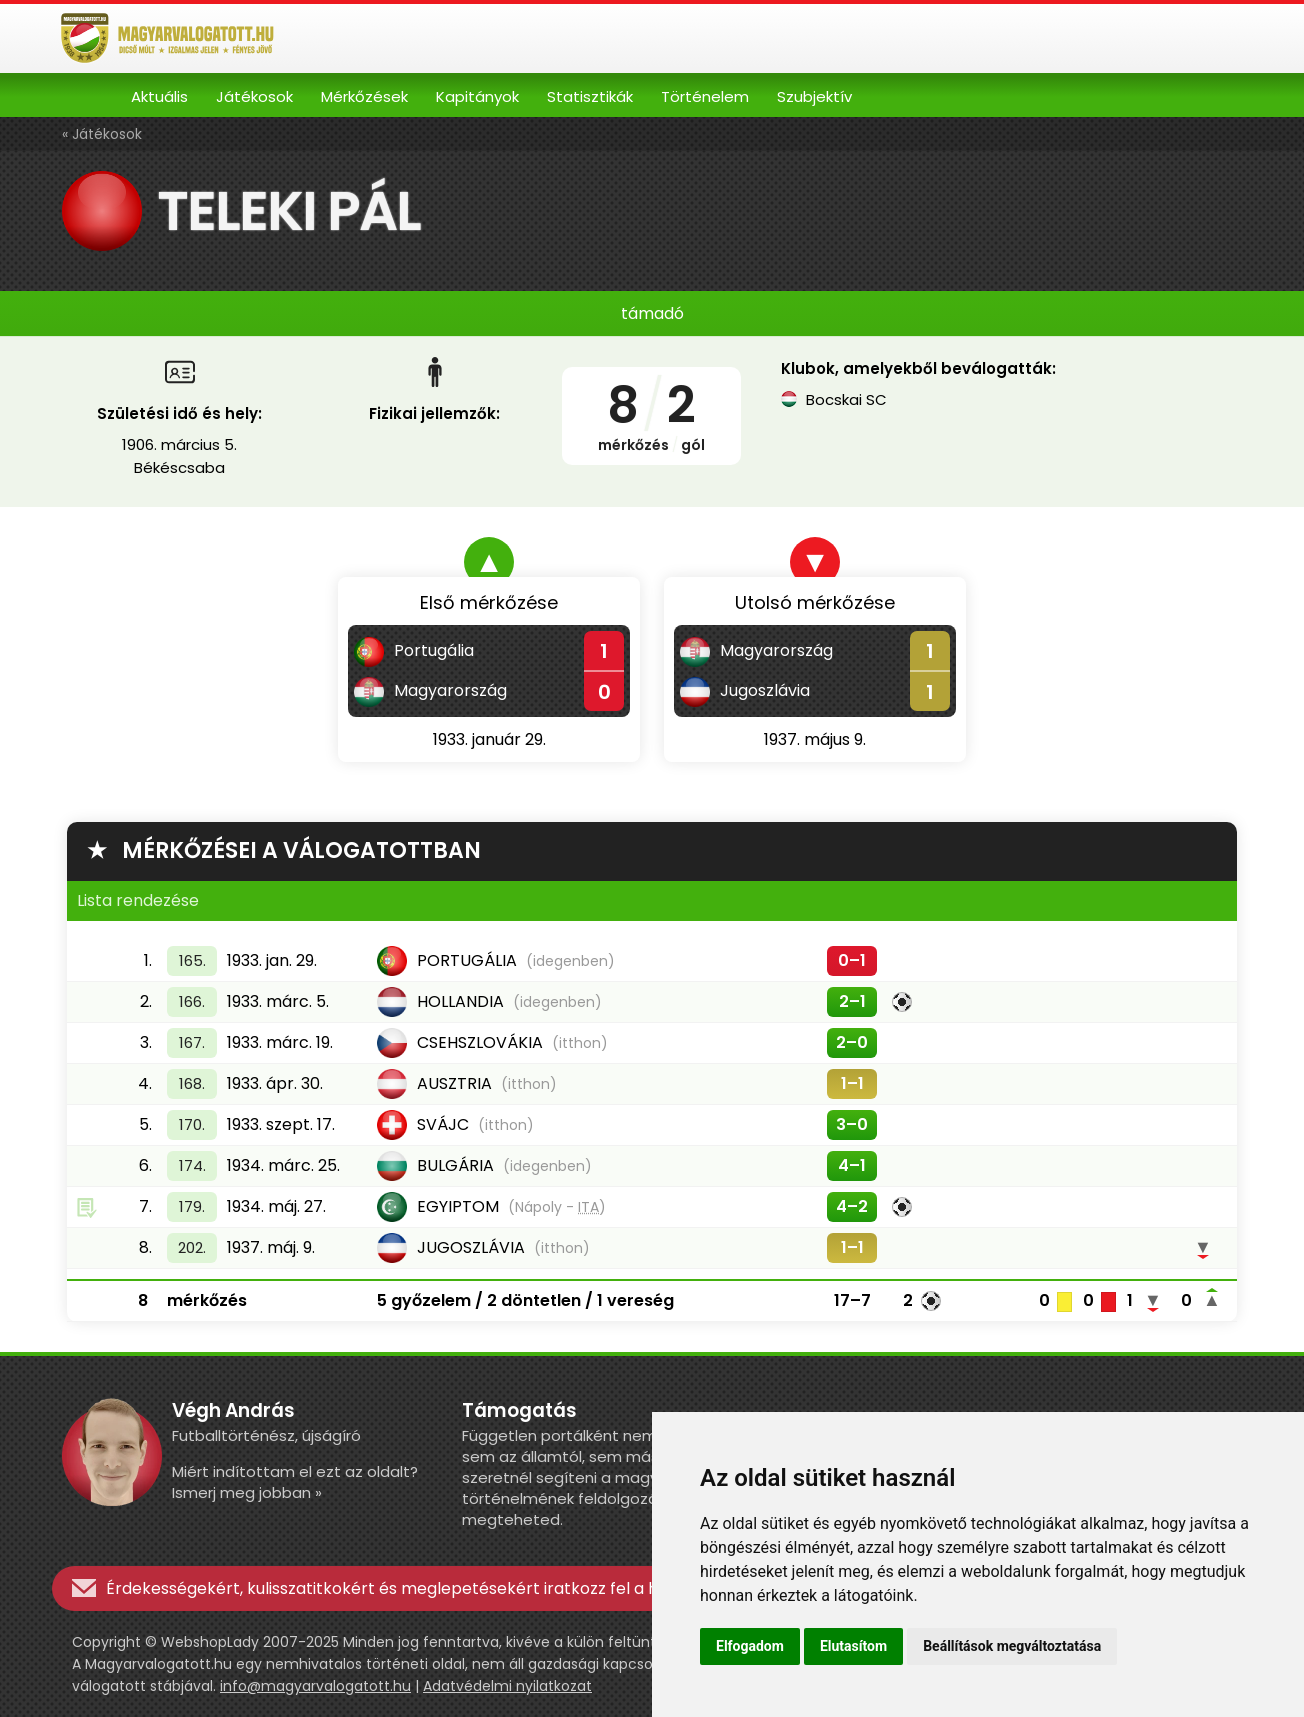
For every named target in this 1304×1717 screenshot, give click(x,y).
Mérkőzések (364, 96)
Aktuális (159, 96)
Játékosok (254, 96)
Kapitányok (477, 96)
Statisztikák (590, 96)
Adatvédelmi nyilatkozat (507, 1686)
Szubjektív (814, 96)
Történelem (705, 96)
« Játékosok (102, 134)
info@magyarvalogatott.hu (315, 1686)
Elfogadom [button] (750, 1646)
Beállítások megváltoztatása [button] (1012, 1646)
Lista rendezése (138, 900)
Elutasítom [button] (853, 1646)
